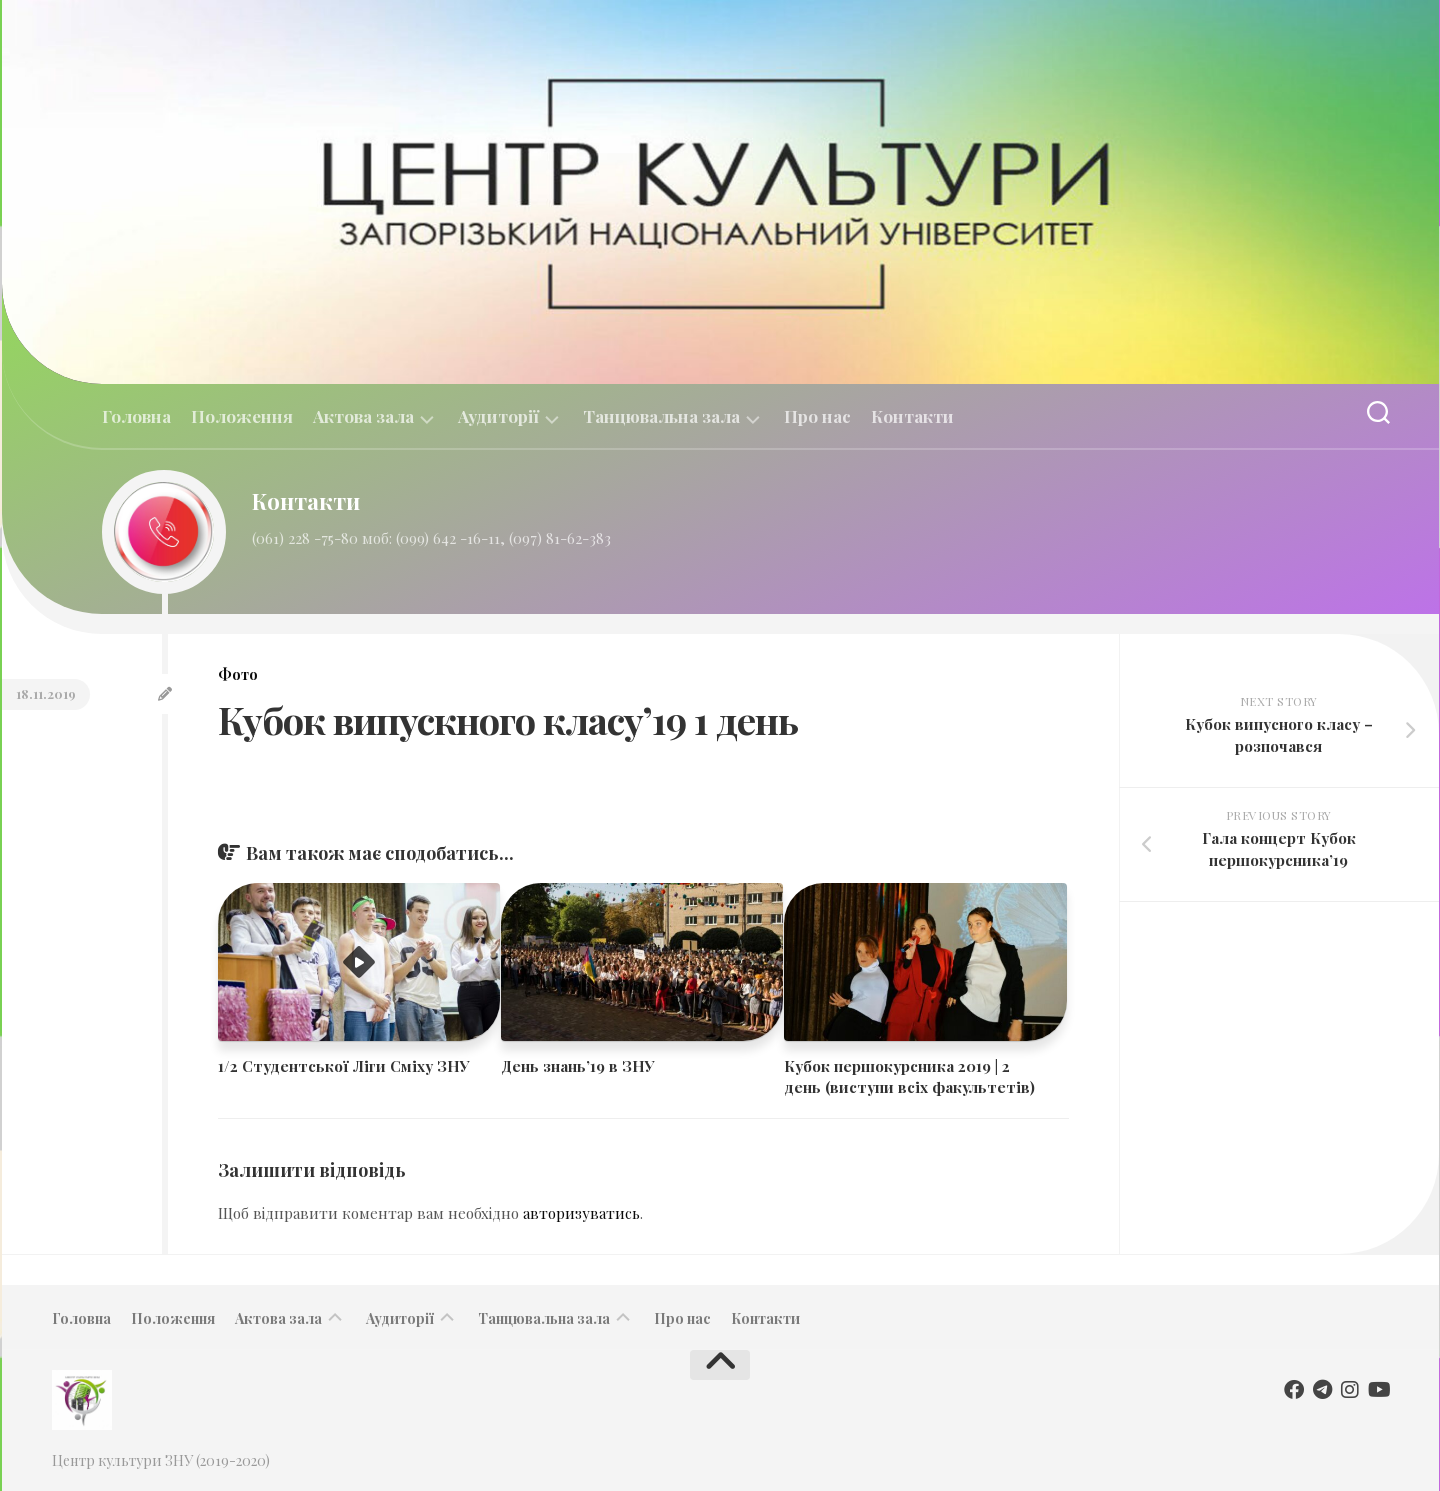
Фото (238, 674)
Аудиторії (498, 416)
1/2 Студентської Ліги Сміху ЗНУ (344, 1066)
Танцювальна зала (661, 416)
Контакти (912, 416)
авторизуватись (581, 1213)
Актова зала (363, 416)
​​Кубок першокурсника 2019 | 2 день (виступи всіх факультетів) (909, 1076)
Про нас (817, 416)
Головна (136, 416)
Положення (242, 416)
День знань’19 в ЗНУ (578, 1066)
